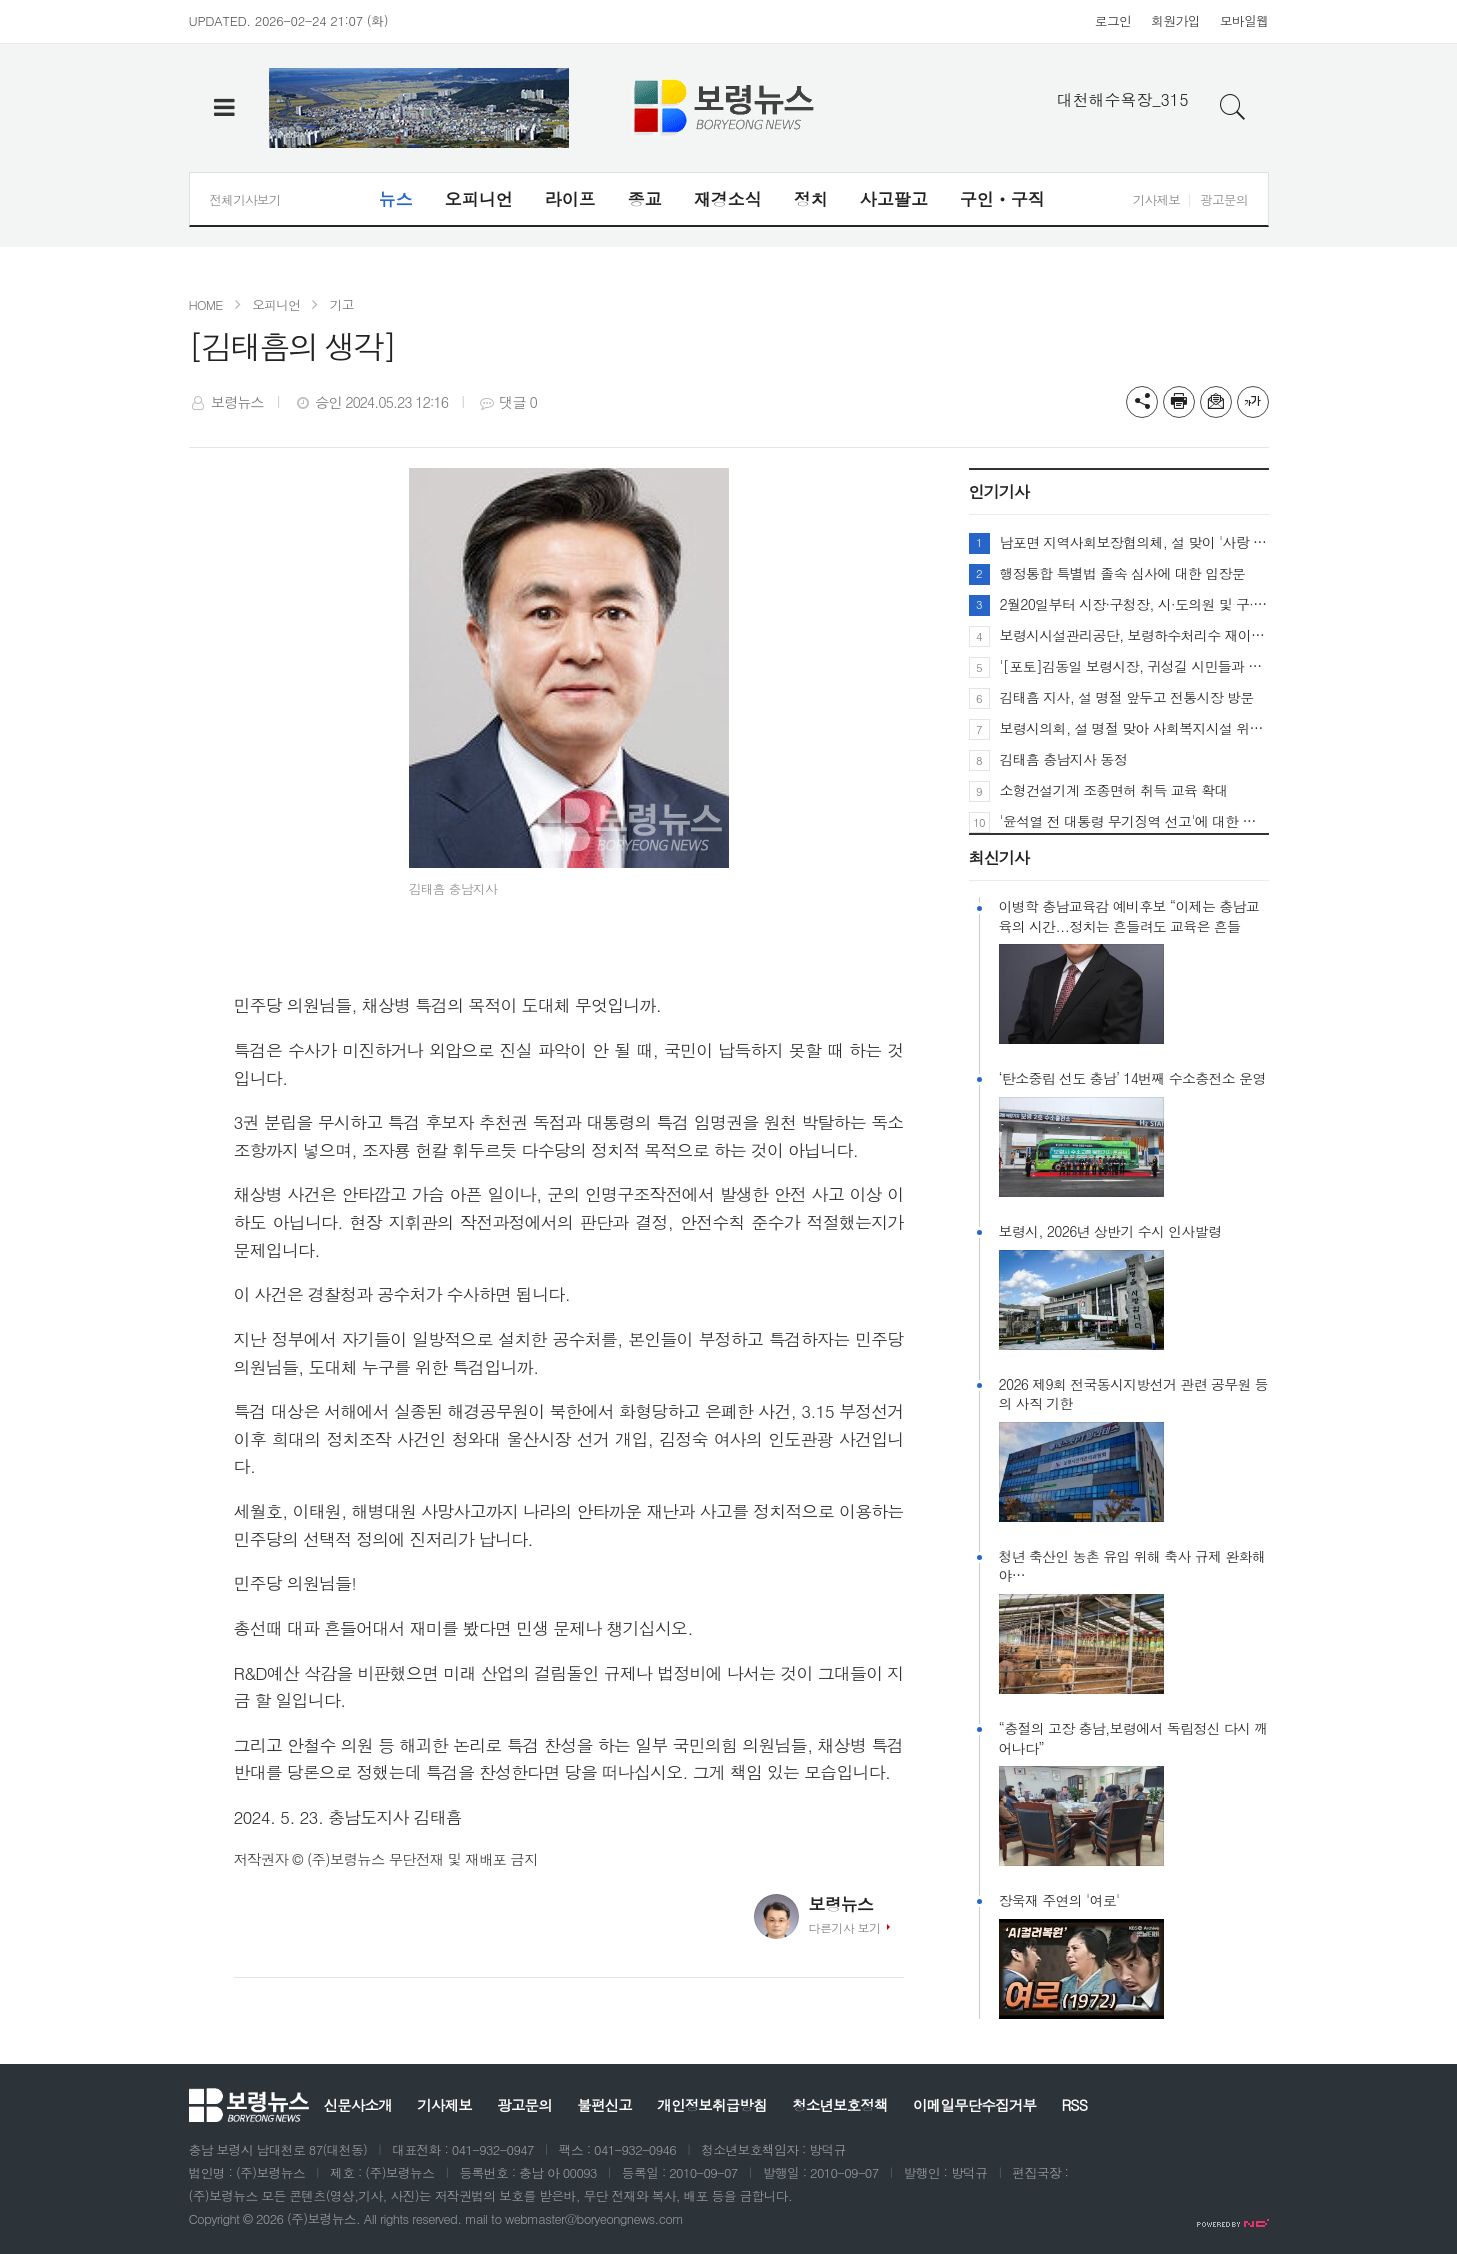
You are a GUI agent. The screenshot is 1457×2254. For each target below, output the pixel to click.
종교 (645, 199)
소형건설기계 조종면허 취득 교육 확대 (1114, 790)
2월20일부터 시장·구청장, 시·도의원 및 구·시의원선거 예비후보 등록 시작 (1134, 604)
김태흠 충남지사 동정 (1063, 759)
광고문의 (1223, 199)
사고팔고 (894, 199)
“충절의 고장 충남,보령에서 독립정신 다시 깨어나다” (1133, 1738)
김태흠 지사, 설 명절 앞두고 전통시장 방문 (1127, 697)
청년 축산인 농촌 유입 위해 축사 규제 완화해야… (1132, 1566)
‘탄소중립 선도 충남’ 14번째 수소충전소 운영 (1132, 1078)
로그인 (1113, 20)
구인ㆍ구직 (1002, 199)
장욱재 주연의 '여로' (1059, 1900)
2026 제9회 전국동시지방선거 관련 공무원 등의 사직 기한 (1133, 1394)
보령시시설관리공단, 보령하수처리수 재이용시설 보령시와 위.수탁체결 (1134, 635)
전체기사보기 (245, 199)
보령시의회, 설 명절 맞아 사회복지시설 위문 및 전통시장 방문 (1134, 728)
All (370, 2218)
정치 (811, 199)
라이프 (570, 199)
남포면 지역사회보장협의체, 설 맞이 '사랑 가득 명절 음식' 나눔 (1134, 542)
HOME (206, 304)
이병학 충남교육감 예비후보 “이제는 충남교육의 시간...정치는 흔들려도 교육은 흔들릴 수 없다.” (1129, 916)
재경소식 (728, 199)
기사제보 (1156, 199)
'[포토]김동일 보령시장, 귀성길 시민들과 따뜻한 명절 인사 (1134, 666)
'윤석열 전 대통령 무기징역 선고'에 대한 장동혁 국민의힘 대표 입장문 (1134, 821)
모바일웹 (1244, 20)
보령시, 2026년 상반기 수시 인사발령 (1110, 1231)
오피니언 (479, 199)
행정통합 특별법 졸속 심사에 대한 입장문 (1123, 573)
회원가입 (1175, 20)
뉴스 (396, 199)
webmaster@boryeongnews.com (594, 2218)
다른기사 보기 (845, 1927)
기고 (342, 304)
